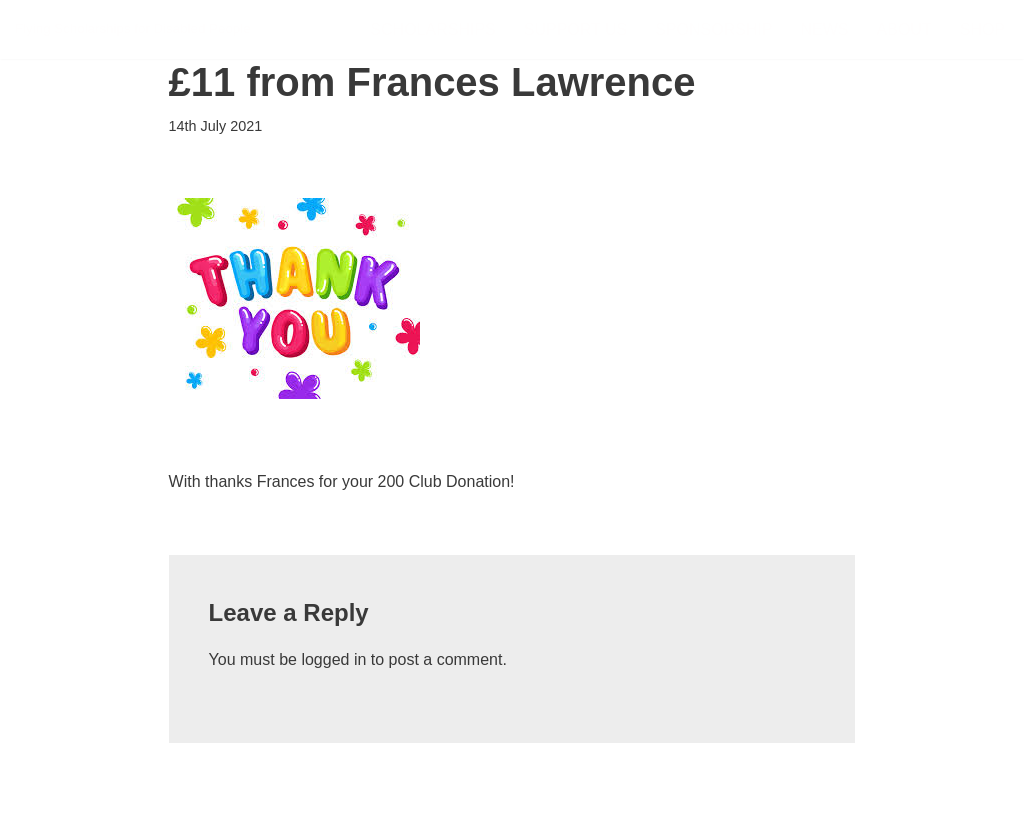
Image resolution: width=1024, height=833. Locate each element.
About (904, 29)
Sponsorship (713, 29)
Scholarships (432, 29)
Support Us (575, 29)
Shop (982, 29)
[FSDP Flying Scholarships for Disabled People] (133, 29)
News (825, 29)
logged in (333, 659)
